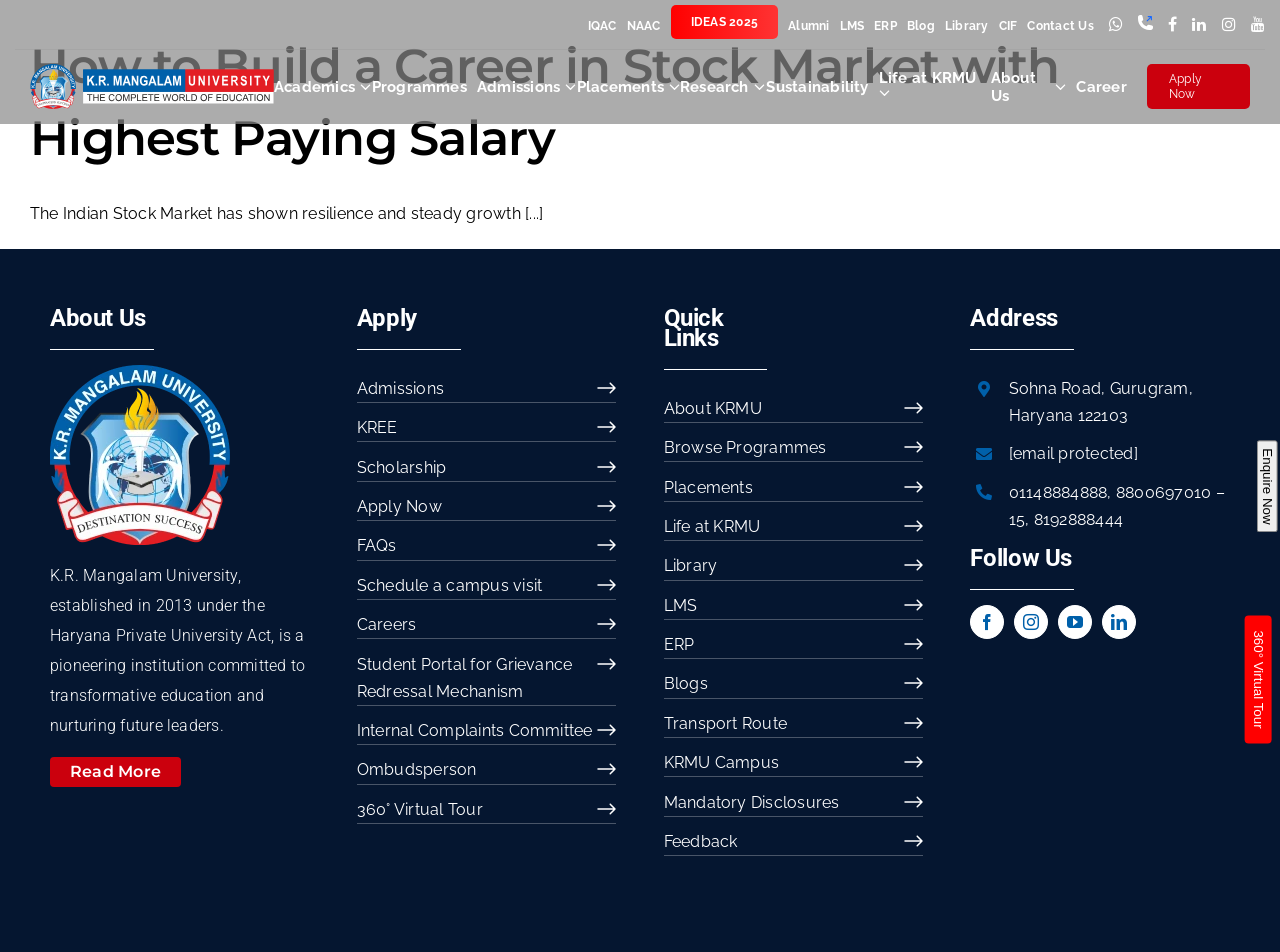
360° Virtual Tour (420, 809)
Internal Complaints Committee (475, 730)
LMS (852, 26)
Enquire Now (1266, 486)
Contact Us (1060, 26)
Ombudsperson (417, 769)
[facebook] (987, 622)
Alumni (808, 26)
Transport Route (726, 723)
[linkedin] (1119, 622)
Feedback (701, 841)
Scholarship (402, 467)
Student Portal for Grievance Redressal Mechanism (465, 678)
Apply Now (1185, 86)
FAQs (377, 545)
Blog (921, 26)
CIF (1008, 26)
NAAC (644, 26)
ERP (885, 26)
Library (967, 26)
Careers (387, 624)
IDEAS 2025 (724, 22)
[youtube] (1075, 622)
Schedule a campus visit (450, 585)
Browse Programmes (745, 447)
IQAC (602, 26)
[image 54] (140, 372)
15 (1017, 519)
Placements (708, 487)
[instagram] (1031, 622)
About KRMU (713, 408)
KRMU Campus (722, 762)
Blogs (686, 683)
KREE (377, 427)
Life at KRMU (712, 526)
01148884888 (1058, 492)
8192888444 (1078, 519)
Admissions (400, 388)
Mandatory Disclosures (752, 802)
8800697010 (1163, 492)
